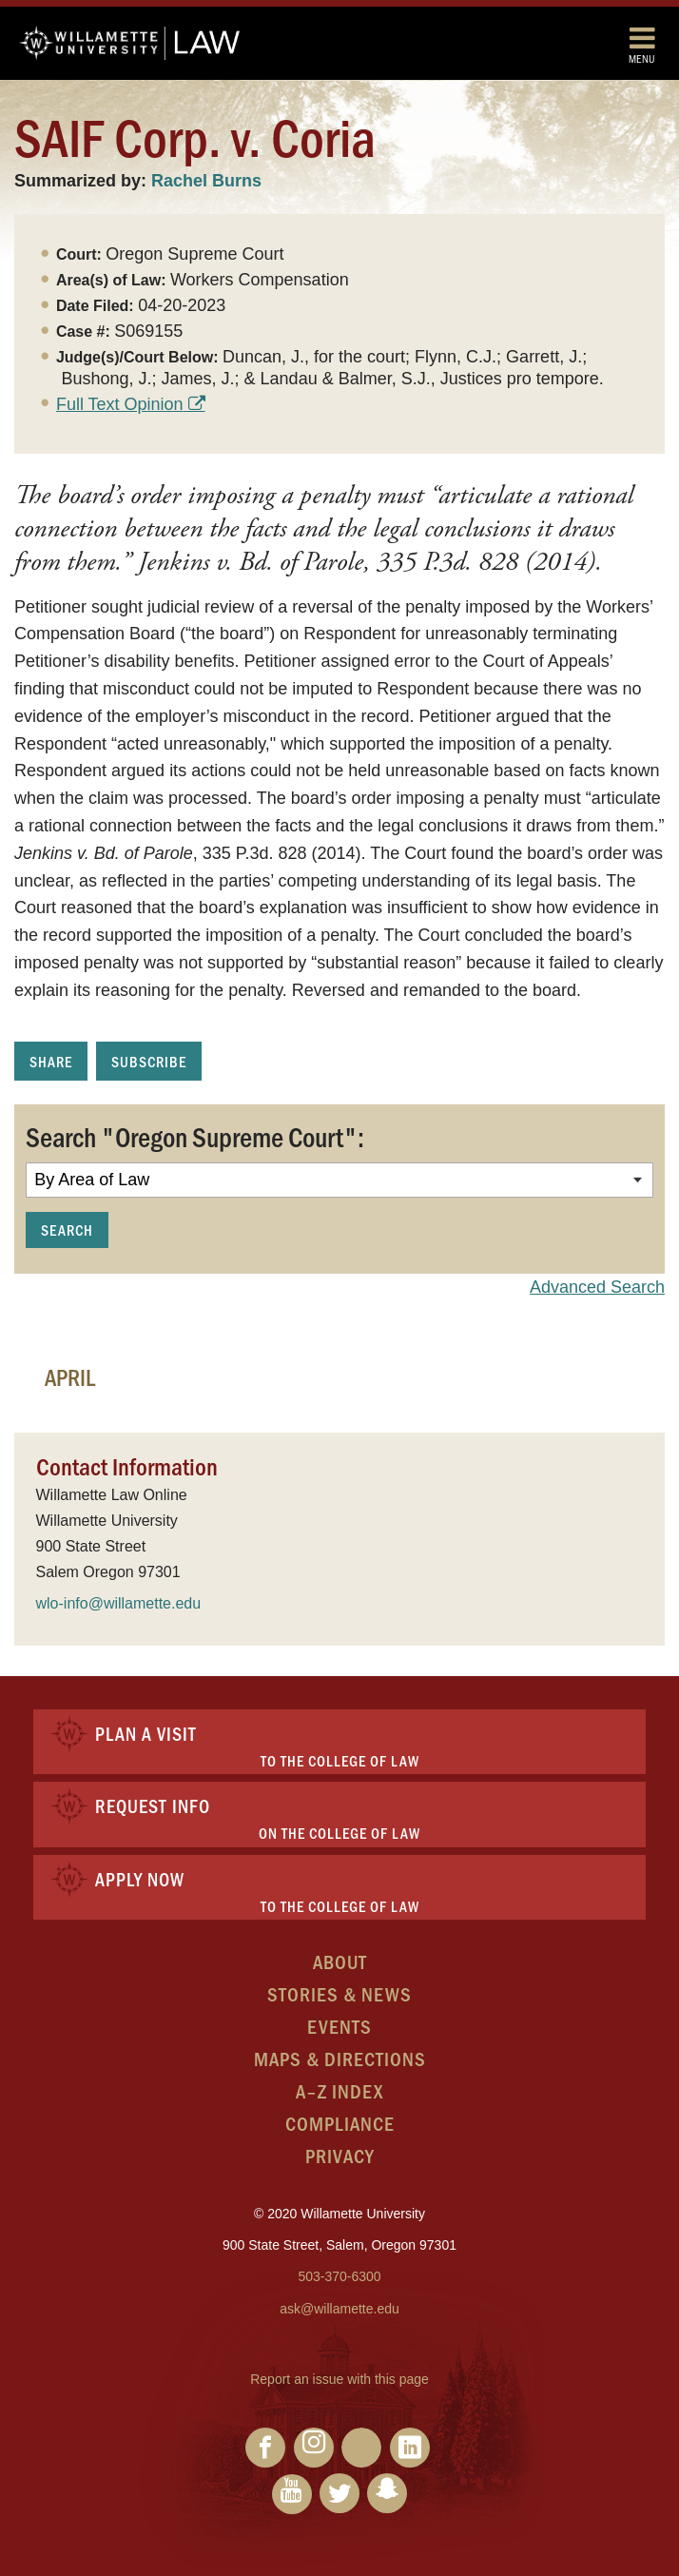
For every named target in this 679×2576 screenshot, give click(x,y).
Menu (642, 44)
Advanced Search (597, 1287)
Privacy (340, 2155)
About (340, 1961)
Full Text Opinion (120, 404)
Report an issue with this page (339, 2379)
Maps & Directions (340, 2058)
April (70, 1376)
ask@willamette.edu (339, 2308)
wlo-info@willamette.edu (119, 1603)
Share (50, 1061)
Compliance (340, 2123)
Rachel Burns (206, 180)
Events (339, 2026)
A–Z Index (339, 2090)
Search (67, 1229)
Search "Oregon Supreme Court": (195, 1136)
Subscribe (148, 1061)
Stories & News (339, 1993)
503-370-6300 (339, 2276)
